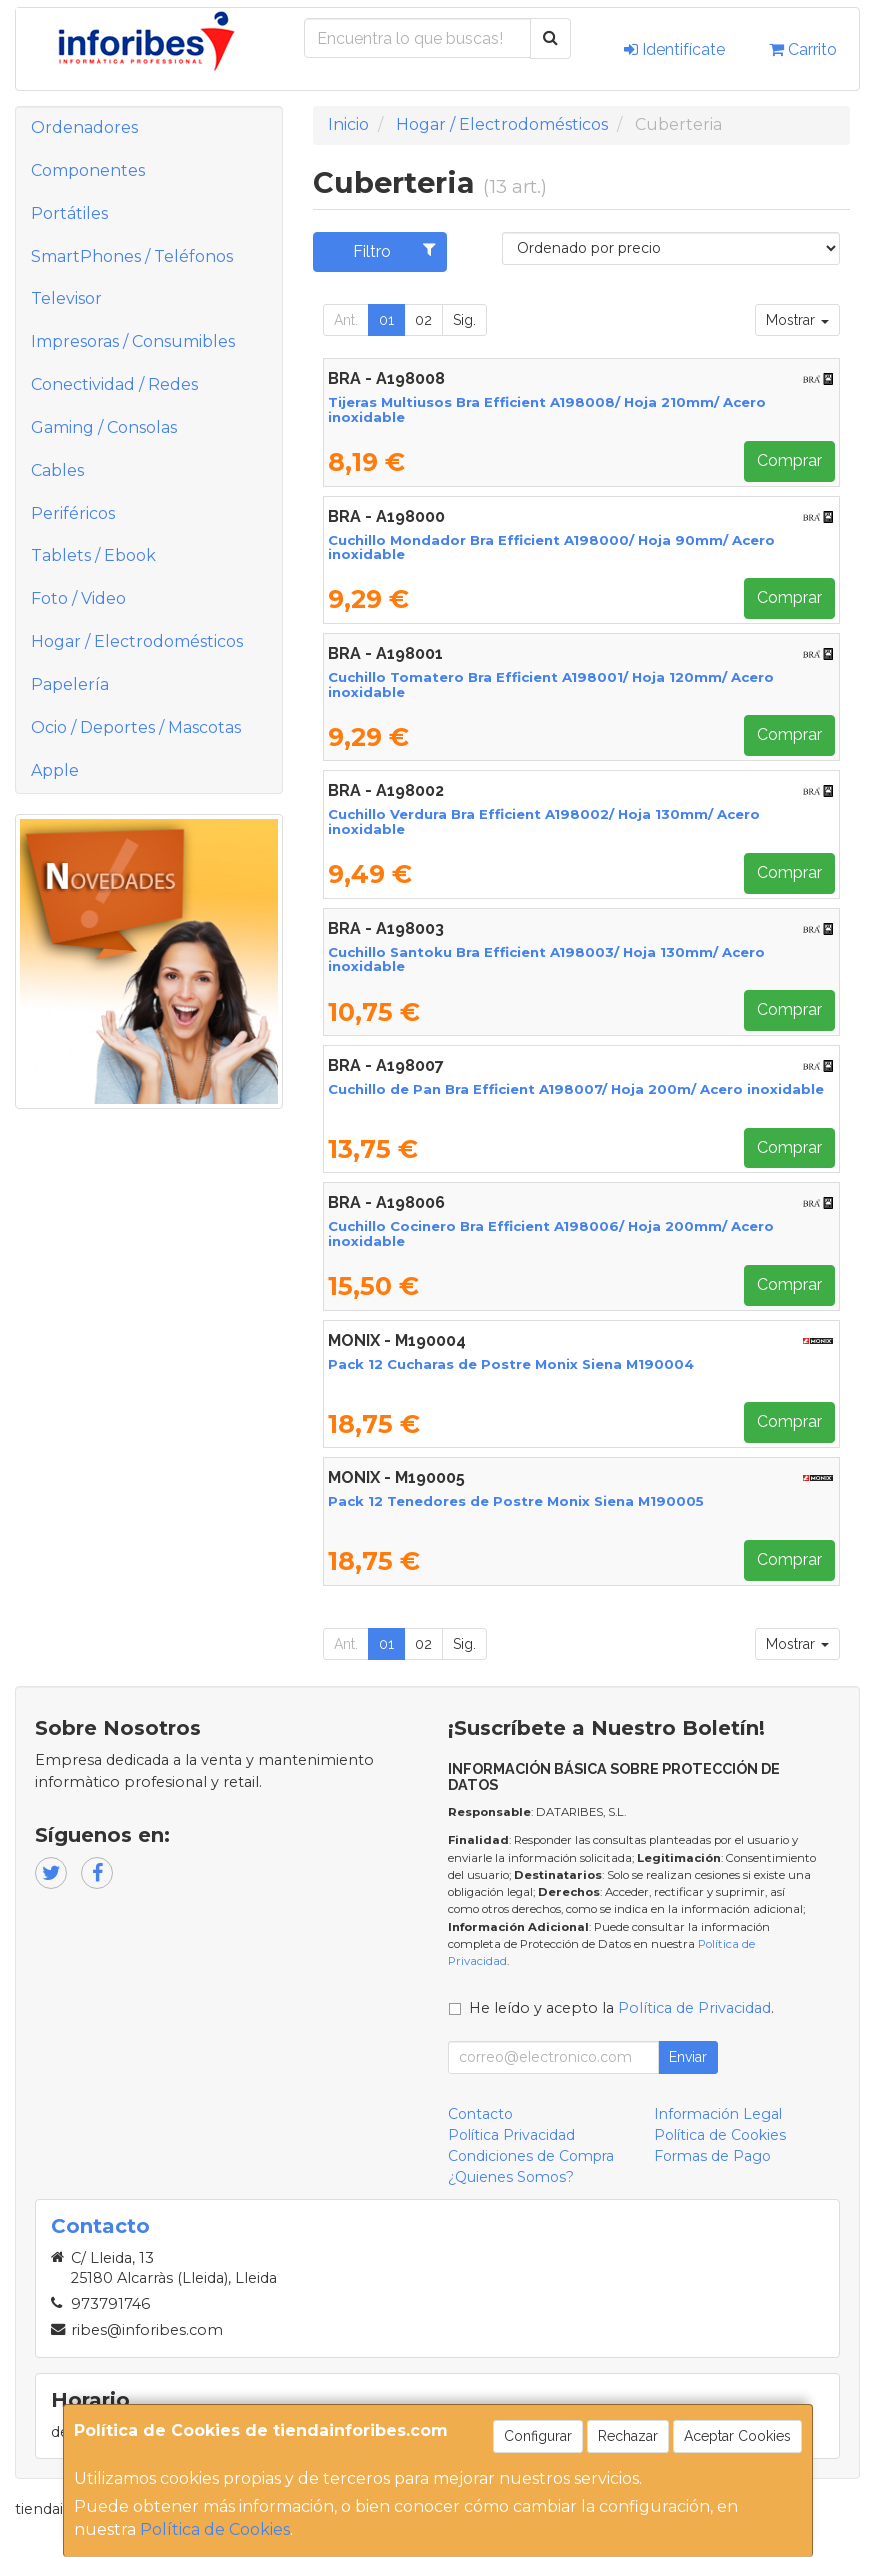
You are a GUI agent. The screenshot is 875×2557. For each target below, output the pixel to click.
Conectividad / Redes (114, 384)
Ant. (346, 320)
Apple (55, 770)
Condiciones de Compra (531, 2156)
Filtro (395, 251)
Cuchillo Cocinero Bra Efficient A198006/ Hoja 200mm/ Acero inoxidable (551, 1233)
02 (423, 320)
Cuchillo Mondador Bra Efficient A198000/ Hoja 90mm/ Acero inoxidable (551, 547)
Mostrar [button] (797, 320)
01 (386, 320)
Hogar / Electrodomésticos (137, 641)
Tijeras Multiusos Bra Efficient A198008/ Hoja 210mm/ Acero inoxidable (547, 409)
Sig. (464, 320)
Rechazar (628, 2436)
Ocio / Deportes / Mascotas (136, 727)
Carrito (803, 49)
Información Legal (718, 2114)
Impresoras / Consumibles (133, 341)
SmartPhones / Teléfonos (132, 256)
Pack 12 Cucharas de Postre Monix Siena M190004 (511, 1364)
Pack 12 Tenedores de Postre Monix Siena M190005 (516, 1501)
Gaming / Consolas (104, 427)
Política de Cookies (215, 2529)
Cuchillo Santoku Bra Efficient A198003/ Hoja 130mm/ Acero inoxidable (546, 959)
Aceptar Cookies (737, 2436)
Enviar (688, 2057)
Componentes (88, 170)
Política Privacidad (511, 2135)
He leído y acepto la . (621, 2008)
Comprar (789, 460)
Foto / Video (78, 598)
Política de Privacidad (694, 2008)
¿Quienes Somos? (511, 2177)
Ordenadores (84, 127)
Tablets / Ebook (93, 555)
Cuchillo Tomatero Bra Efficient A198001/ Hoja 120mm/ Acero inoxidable (551, 684)
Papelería (70, 684)
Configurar (538, 2436)
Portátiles (69, 213)
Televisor (66, 298)
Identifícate (674, 49)
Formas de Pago (712, 2156)
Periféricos (73, 513)
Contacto (480, 2114)
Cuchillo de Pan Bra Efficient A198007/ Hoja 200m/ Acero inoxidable (576, 1089)
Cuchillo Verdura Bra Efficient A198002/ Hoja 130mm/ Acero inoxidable (544, 821)
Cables (57, 470)
